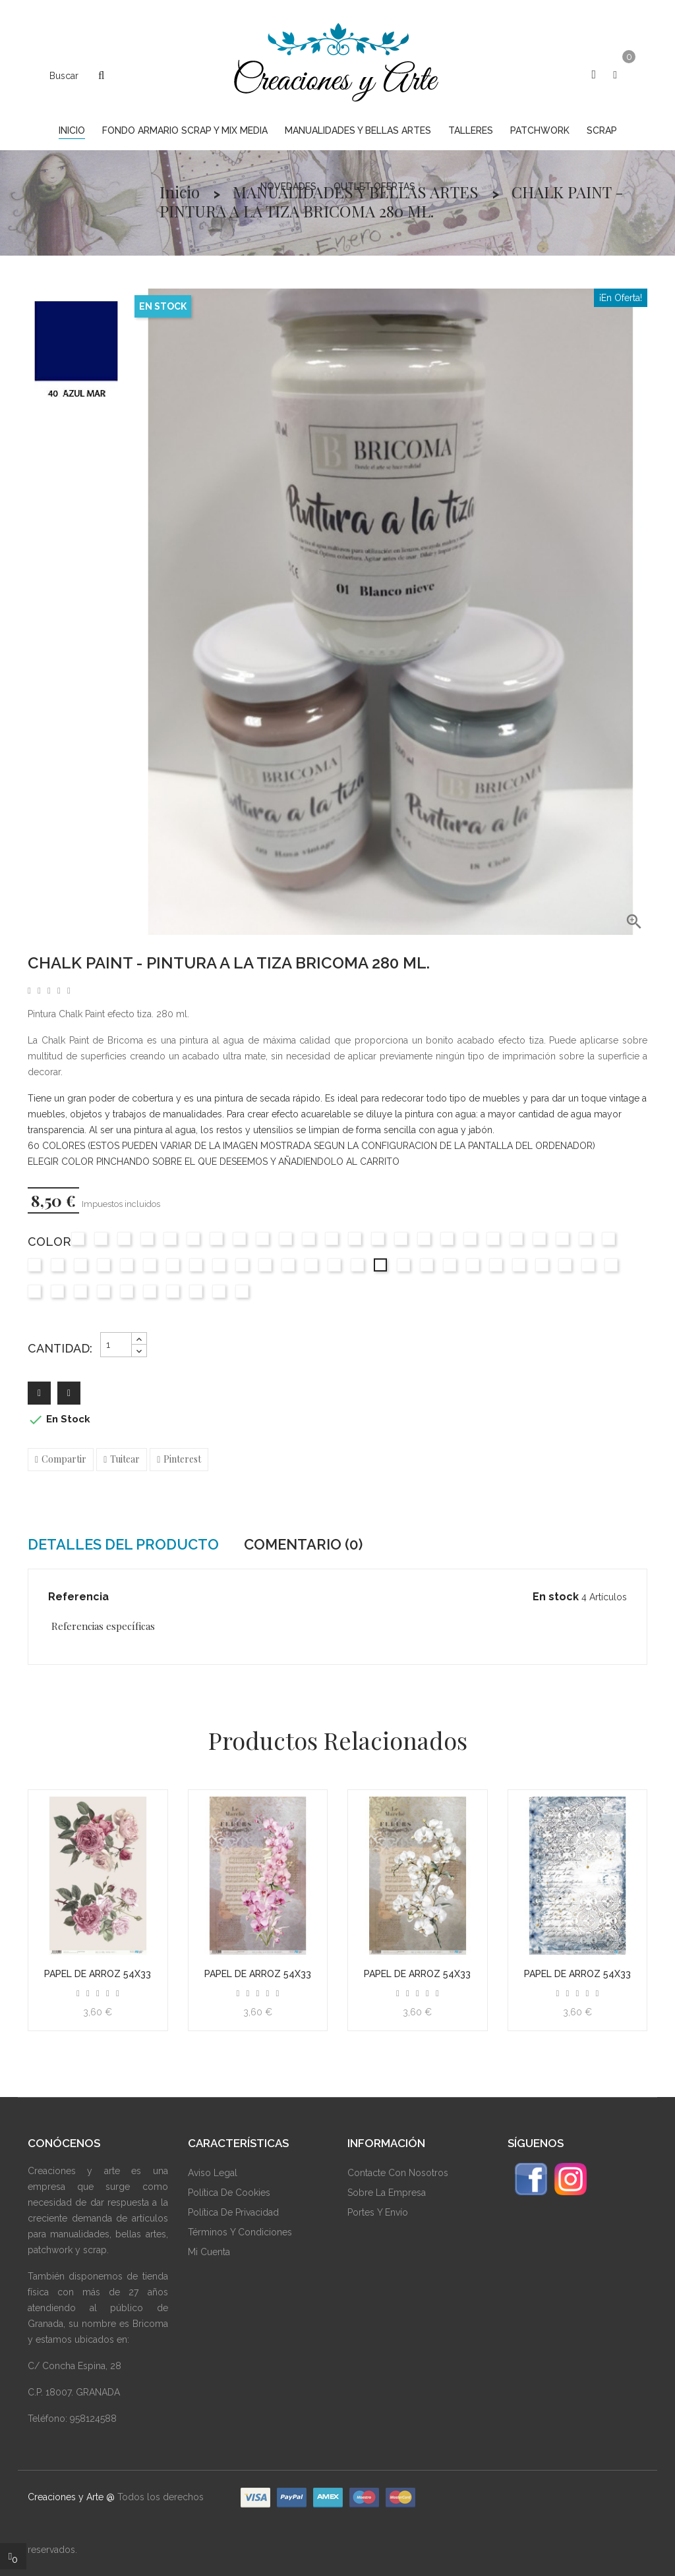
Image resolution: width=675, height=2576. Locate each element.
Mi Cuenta (209, 2252)
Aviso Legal (212, 2173)
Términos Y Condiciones (240, 2232)
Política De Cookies (229, 2192)
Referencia (78, 1596)
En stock (556, 1596)
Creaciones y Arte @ (71, 2497)
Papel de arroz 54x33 (97, 1974)
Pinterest (182, 1459)
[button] (593, 74)
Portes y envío (377, 2212)
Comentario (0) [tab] (303, 1544)
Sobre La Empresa (386, 2192)
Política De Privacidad (233, 2212)
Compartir (64, 1459)
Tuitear (125, 1459)
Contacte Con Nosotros (397, 2173)
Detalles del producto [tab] (123, 1544)
